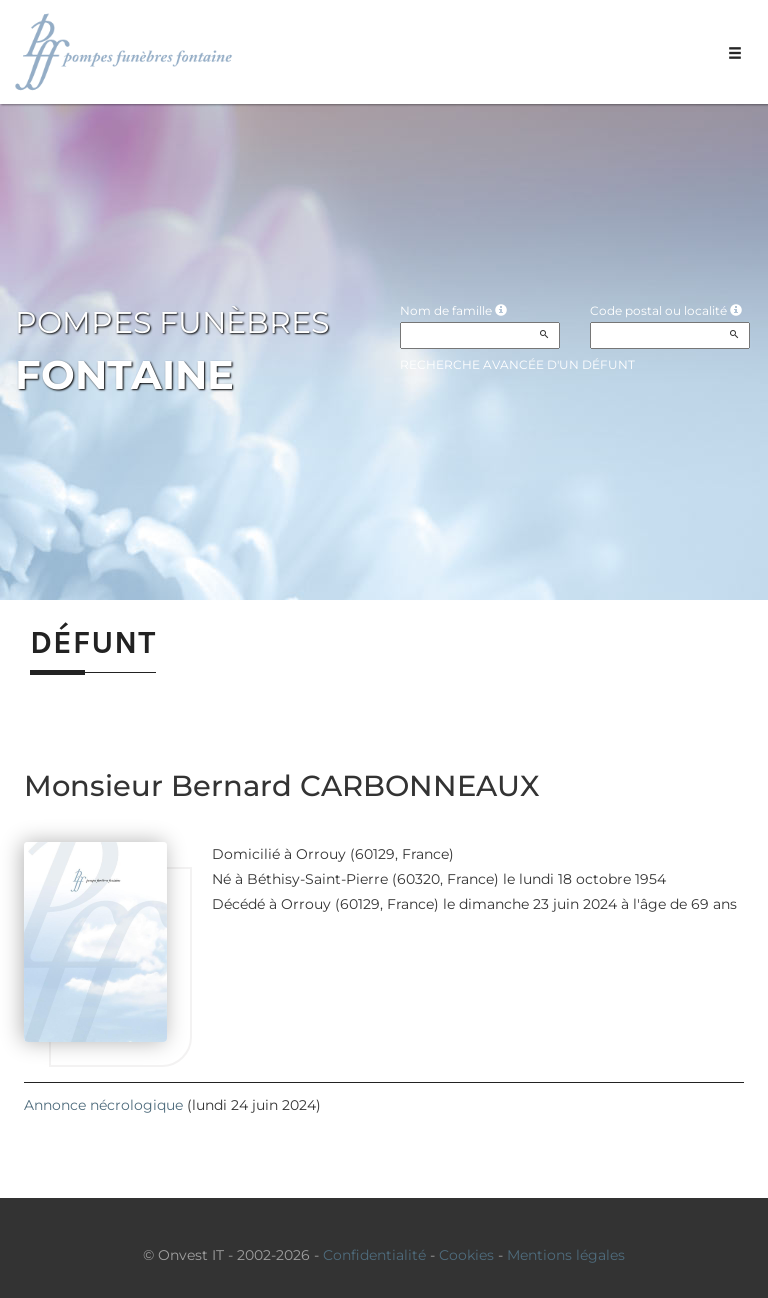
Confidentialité (374, 1255)
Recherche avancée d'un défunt (517, 364)
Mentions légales (566, 1255)
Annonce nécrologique (103, 1105)
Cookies (466, 1255)
